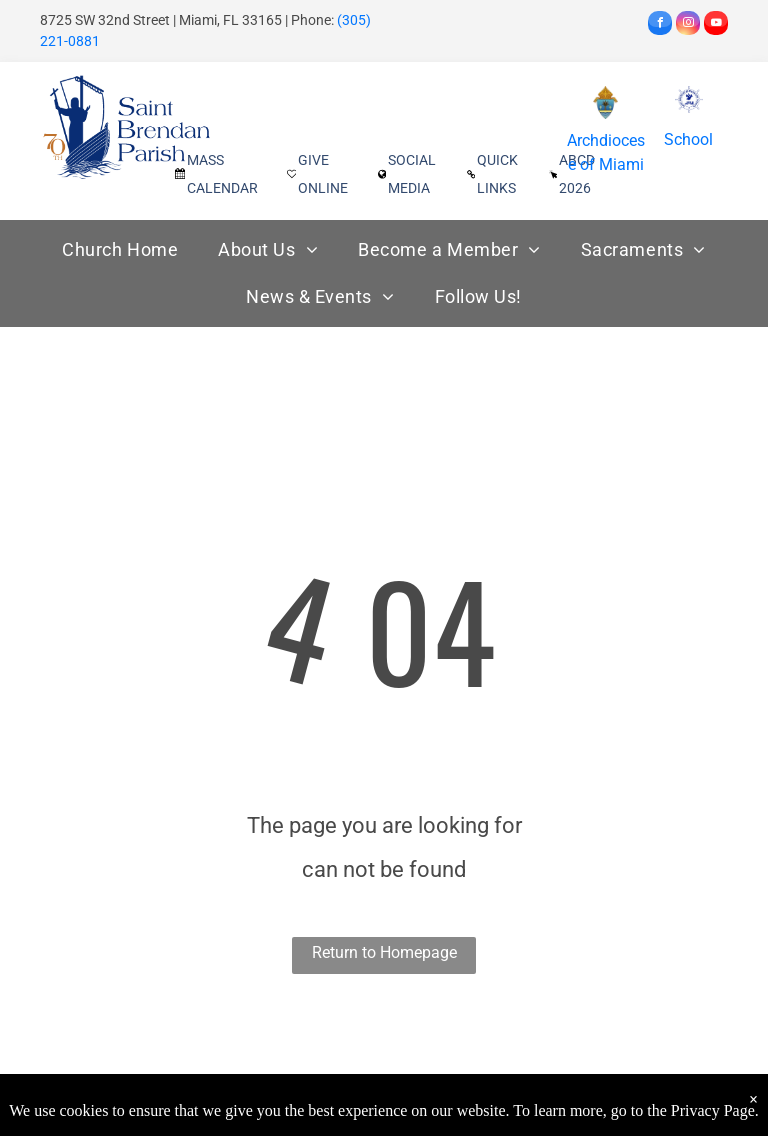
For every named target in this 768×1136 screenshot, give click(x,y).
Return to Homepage (384, 952)
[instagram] (688, 25)
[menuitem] (120, 249)
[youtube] (716, 25)
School (688, 139)
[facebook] (660, 25)
